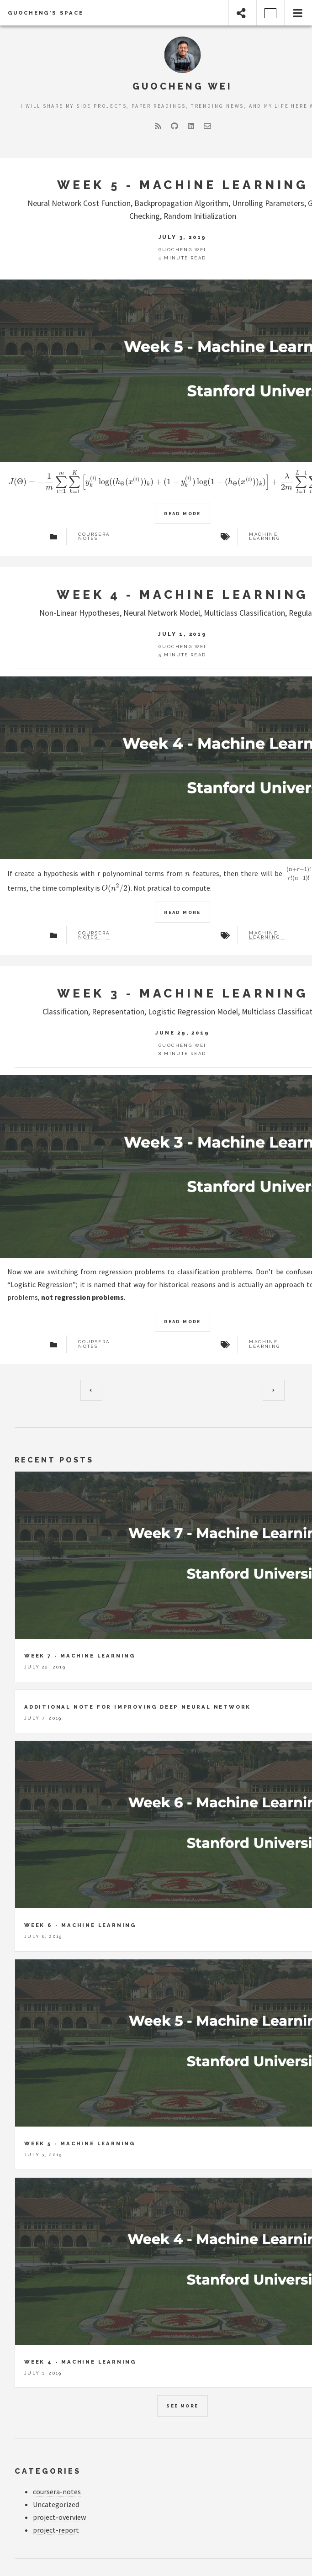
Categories (48, 2471)
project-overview (59, 2517)
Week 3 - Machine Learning (182, 993)
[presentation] (187, 873)
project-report (56, 2530)
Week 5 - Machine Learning (182, 185)
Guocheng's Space (46, 13)
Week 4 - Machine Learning (182, 594)
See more (182, 2405)
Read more (182, 513)
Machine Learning (264, 536)
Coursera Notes (94, 536)
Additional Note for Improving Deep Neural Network (137, 1707)
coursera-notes (57, 2492)
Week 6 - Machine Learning (80, 1925)
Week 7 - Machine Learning (79, 1655)
